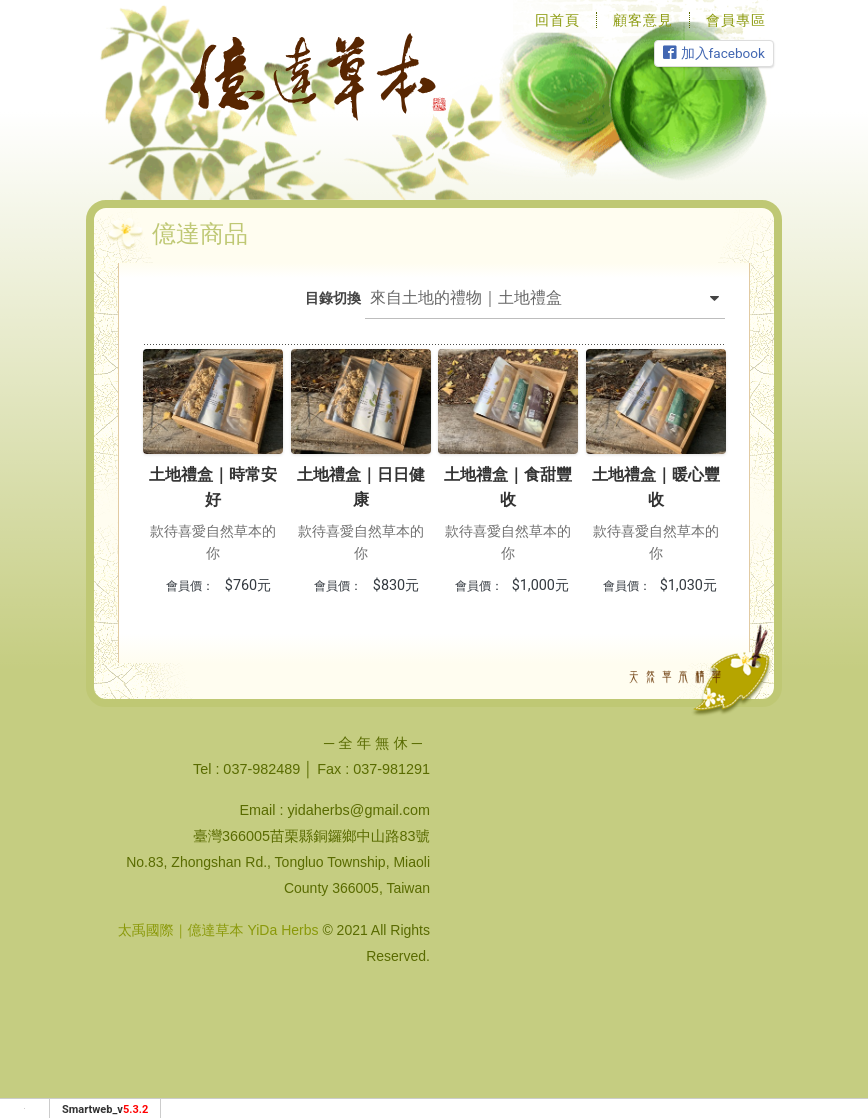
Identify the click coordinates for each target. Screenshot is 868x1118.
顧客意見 (643, 20)
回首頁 (557, 20)
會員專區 (736, 20)
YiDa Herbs (282, 930)
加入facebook (714, 53)
